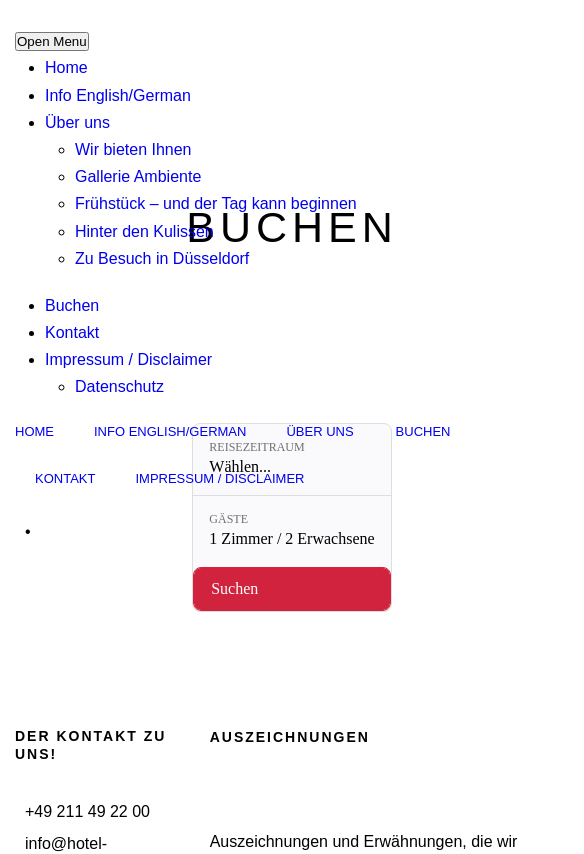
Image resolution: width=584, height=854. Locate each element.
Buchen (72, 305)
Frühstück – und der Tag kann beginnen (216, 203)
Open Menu (52, 41)
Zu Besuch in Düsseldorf (162, 258)
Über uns (77, 122)
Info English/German (118, 95)
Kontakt (72, 332)
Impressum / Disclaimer (128, 359)
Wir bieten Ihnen (133, 149)
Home (66, 67)
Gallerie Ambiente (138, 176)
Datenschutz (119, 386)
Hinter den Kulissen (144, 231)
